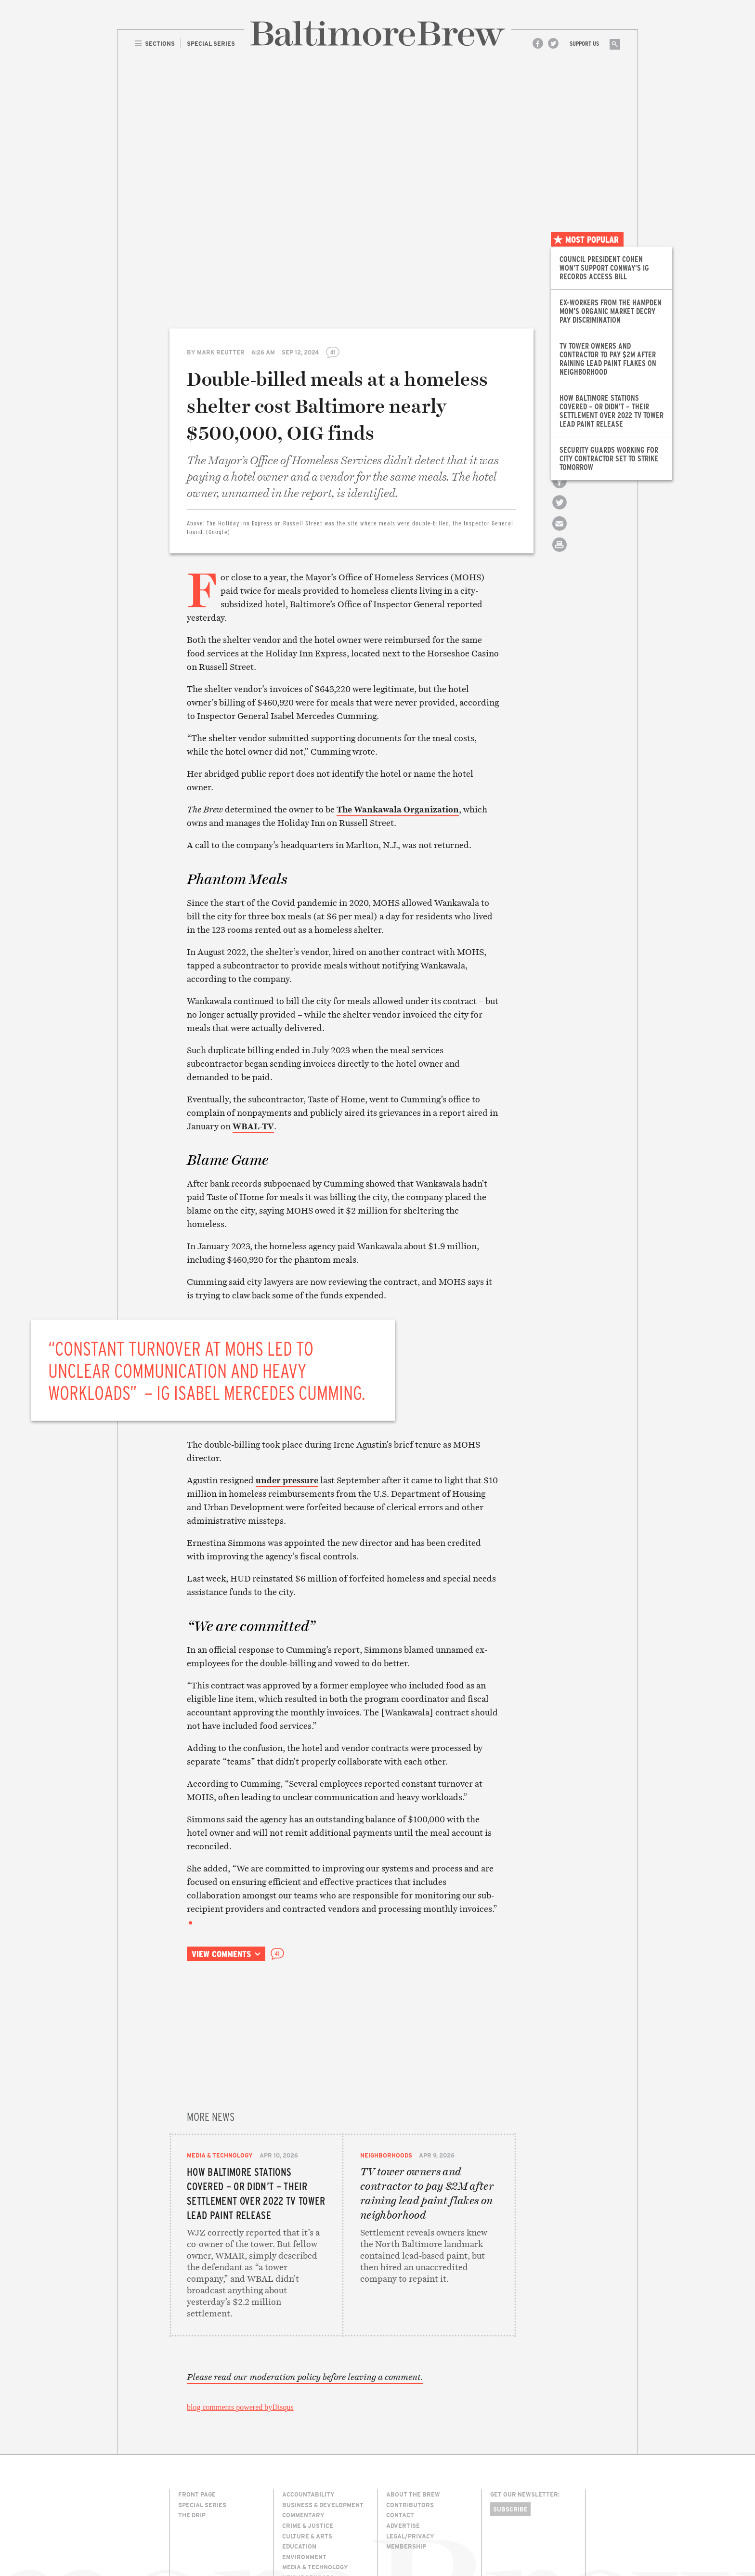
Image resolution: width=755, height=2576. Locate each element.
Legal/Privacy (410, 2463)
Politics (295, 2515)
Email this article (376, 1961)
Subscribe (510, 2436)
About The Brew (413, 2421)
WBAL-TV (253, 1126)
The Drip (192, 2442)
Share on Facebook (559, 489)
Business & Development (323, 2432)
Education (299, 2473)
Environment (304, 2484)
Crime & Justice (307, 2453)
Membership (406, 2473)
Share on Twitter (559, 510)
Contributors (410, 2432)
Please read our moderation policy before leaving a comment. (305, 2304)
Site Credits (507, 2534)
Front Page (197, 2421)
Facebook (538, 43)
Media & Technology (220, 2039)
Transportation (309, 2536)
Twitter (553, 43)
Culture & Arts (307, 2463)
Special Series (202, 2432)
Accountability (308, 2421)
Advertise (403, 2453)
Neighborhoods (386, 2039)
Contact (400, 2442)
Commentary (303, 2442)
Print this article (397, 1961)
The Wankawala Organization (398, 809)
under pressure (287, 1480)
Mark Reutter (221, 352)
